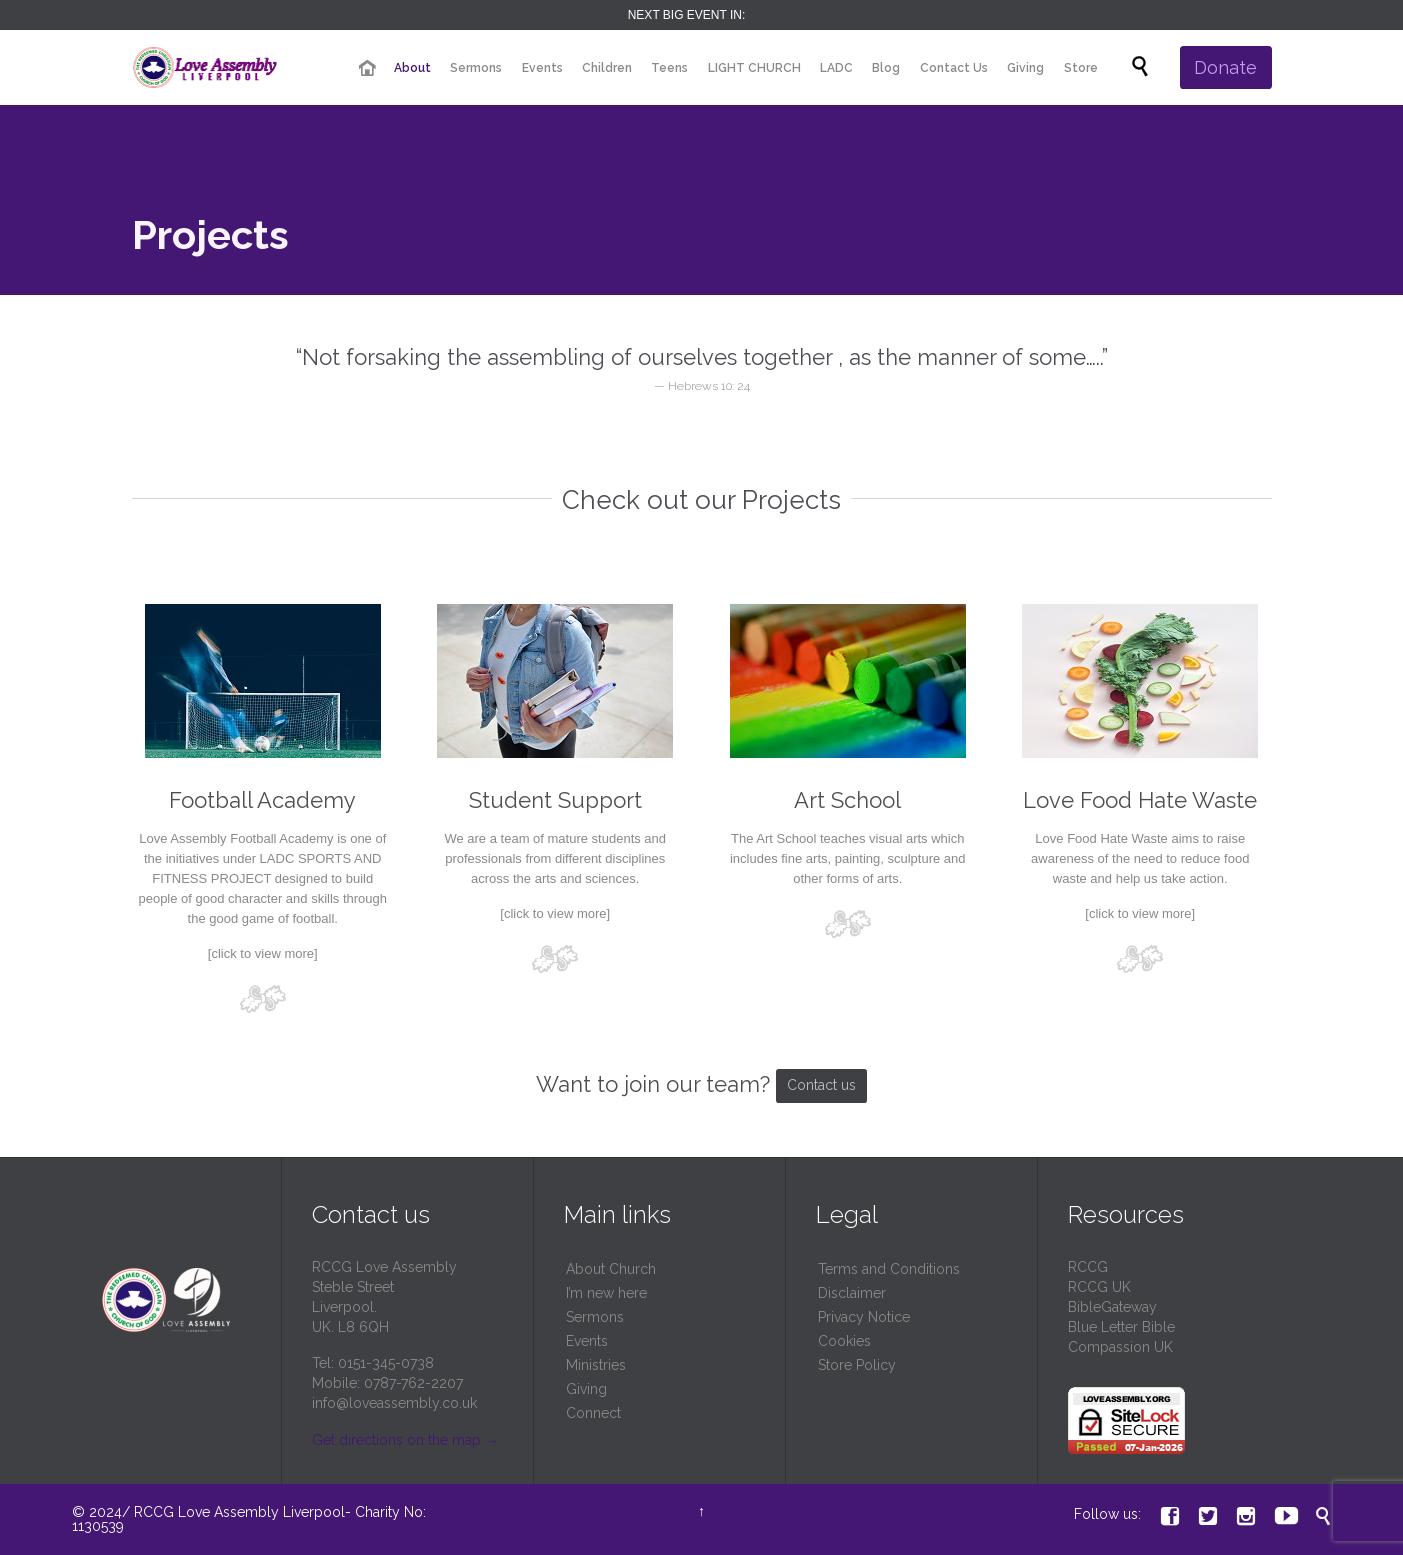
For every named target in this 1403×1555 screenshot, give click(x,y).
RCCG (1088, 1267)
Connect (593, 1413)
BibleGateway (1112, 1307)
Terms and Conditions (889, 1269)
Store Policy (857, 1365)
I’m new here (606, 1293)
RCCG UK (1099, 1287)
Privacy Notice (864, 1317)
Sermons (595, 1317)
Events (587, 1341)
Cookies (844, 1341)
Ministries (596, 1365)
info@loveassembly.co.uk (394, 1403)
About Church (611, 1269)
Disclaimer (852, 1293)
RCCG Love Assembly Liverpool (239, 1512)
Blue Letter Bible (1121, 1327)
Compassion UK (1120, 1347)
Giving (586, 1389)
